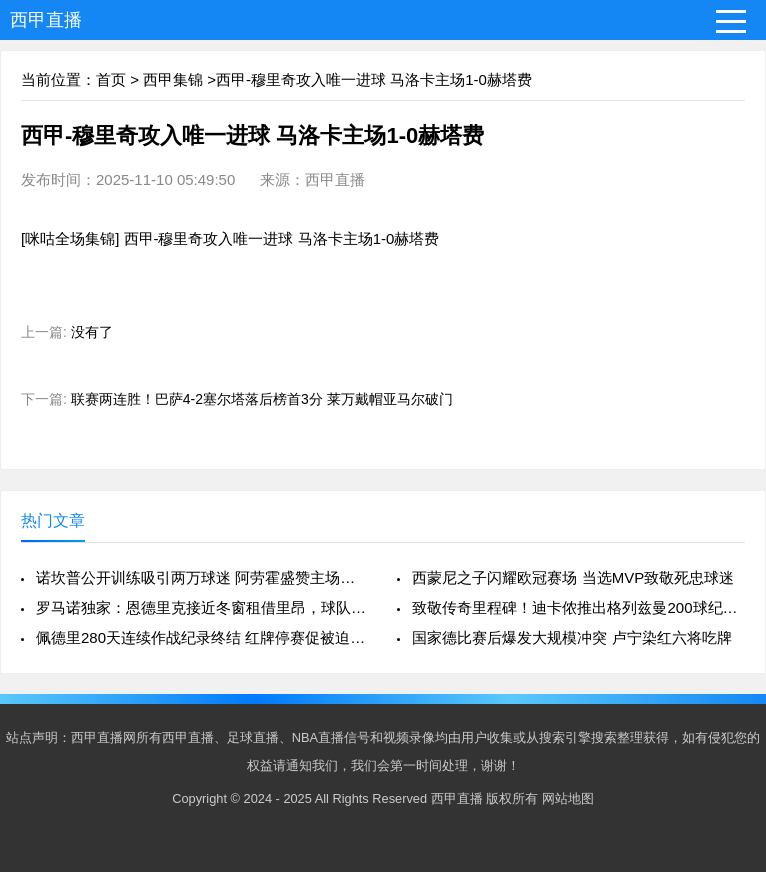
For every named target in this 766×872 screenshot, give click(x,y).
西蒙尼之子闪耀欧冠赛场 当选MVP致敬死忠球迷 (573, 577)
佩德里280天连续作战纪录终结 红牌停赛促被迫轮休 (202, 637)
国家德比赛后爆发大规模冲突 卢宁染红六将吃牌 (571, 637)
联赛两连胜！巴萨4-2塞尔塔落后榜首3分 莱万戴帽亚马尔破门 (262, 399)
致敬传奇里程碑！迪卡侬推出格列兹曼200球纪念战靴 (578, 607)
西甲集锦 (173, 79)
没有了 (92, 332)
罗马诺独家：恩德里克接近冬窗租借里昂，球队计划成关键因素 (202, 607)
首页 (111, 79)
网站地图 (568, 798)
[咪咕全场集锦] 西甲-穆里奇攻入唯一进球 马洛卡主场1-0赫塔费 (230, 238)
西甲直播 (46, 20)
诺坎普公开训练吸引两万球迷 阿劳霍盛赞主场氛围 (202, 577)
